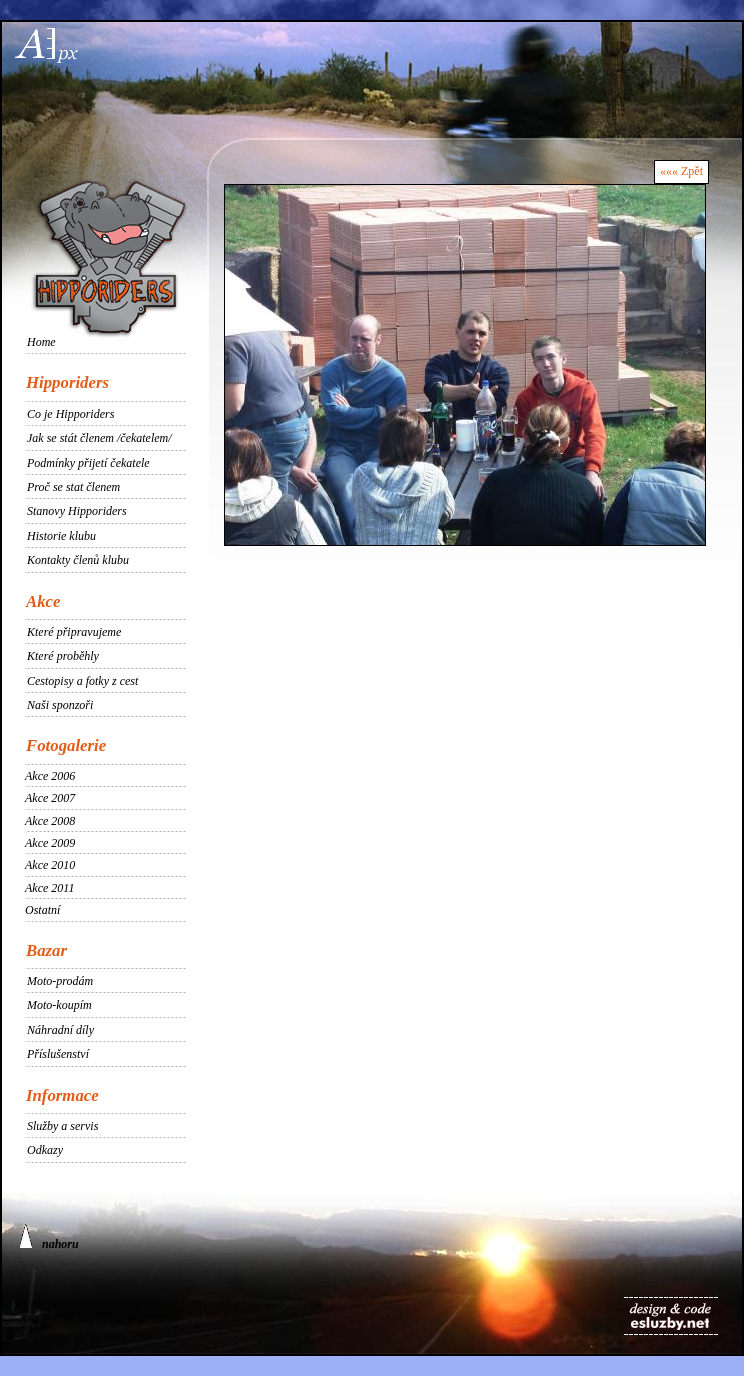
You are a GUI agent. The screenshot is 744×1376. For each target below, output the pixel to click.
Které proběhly (63, 656)
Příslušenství (58, 1054)
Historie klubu (61, 536)
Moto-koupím (59, 1005)
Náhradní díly (60, 1030)
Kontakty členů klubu (78, 560)
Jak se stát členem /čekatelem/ (99, 438)
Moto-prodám (60, 981)
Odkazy (45, 1150)
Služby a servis (62, 1126)
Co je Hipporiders (70, 414)
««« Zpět (681, 171)
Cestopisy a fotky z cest (82, 681)
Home (41, 342)
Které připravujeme (74, 632)
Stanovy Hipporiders (77, 511)
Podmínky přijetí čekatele (88, 463)
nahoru (49, 1237)
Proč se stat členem (73, 487)
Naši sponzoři (60, 705)
